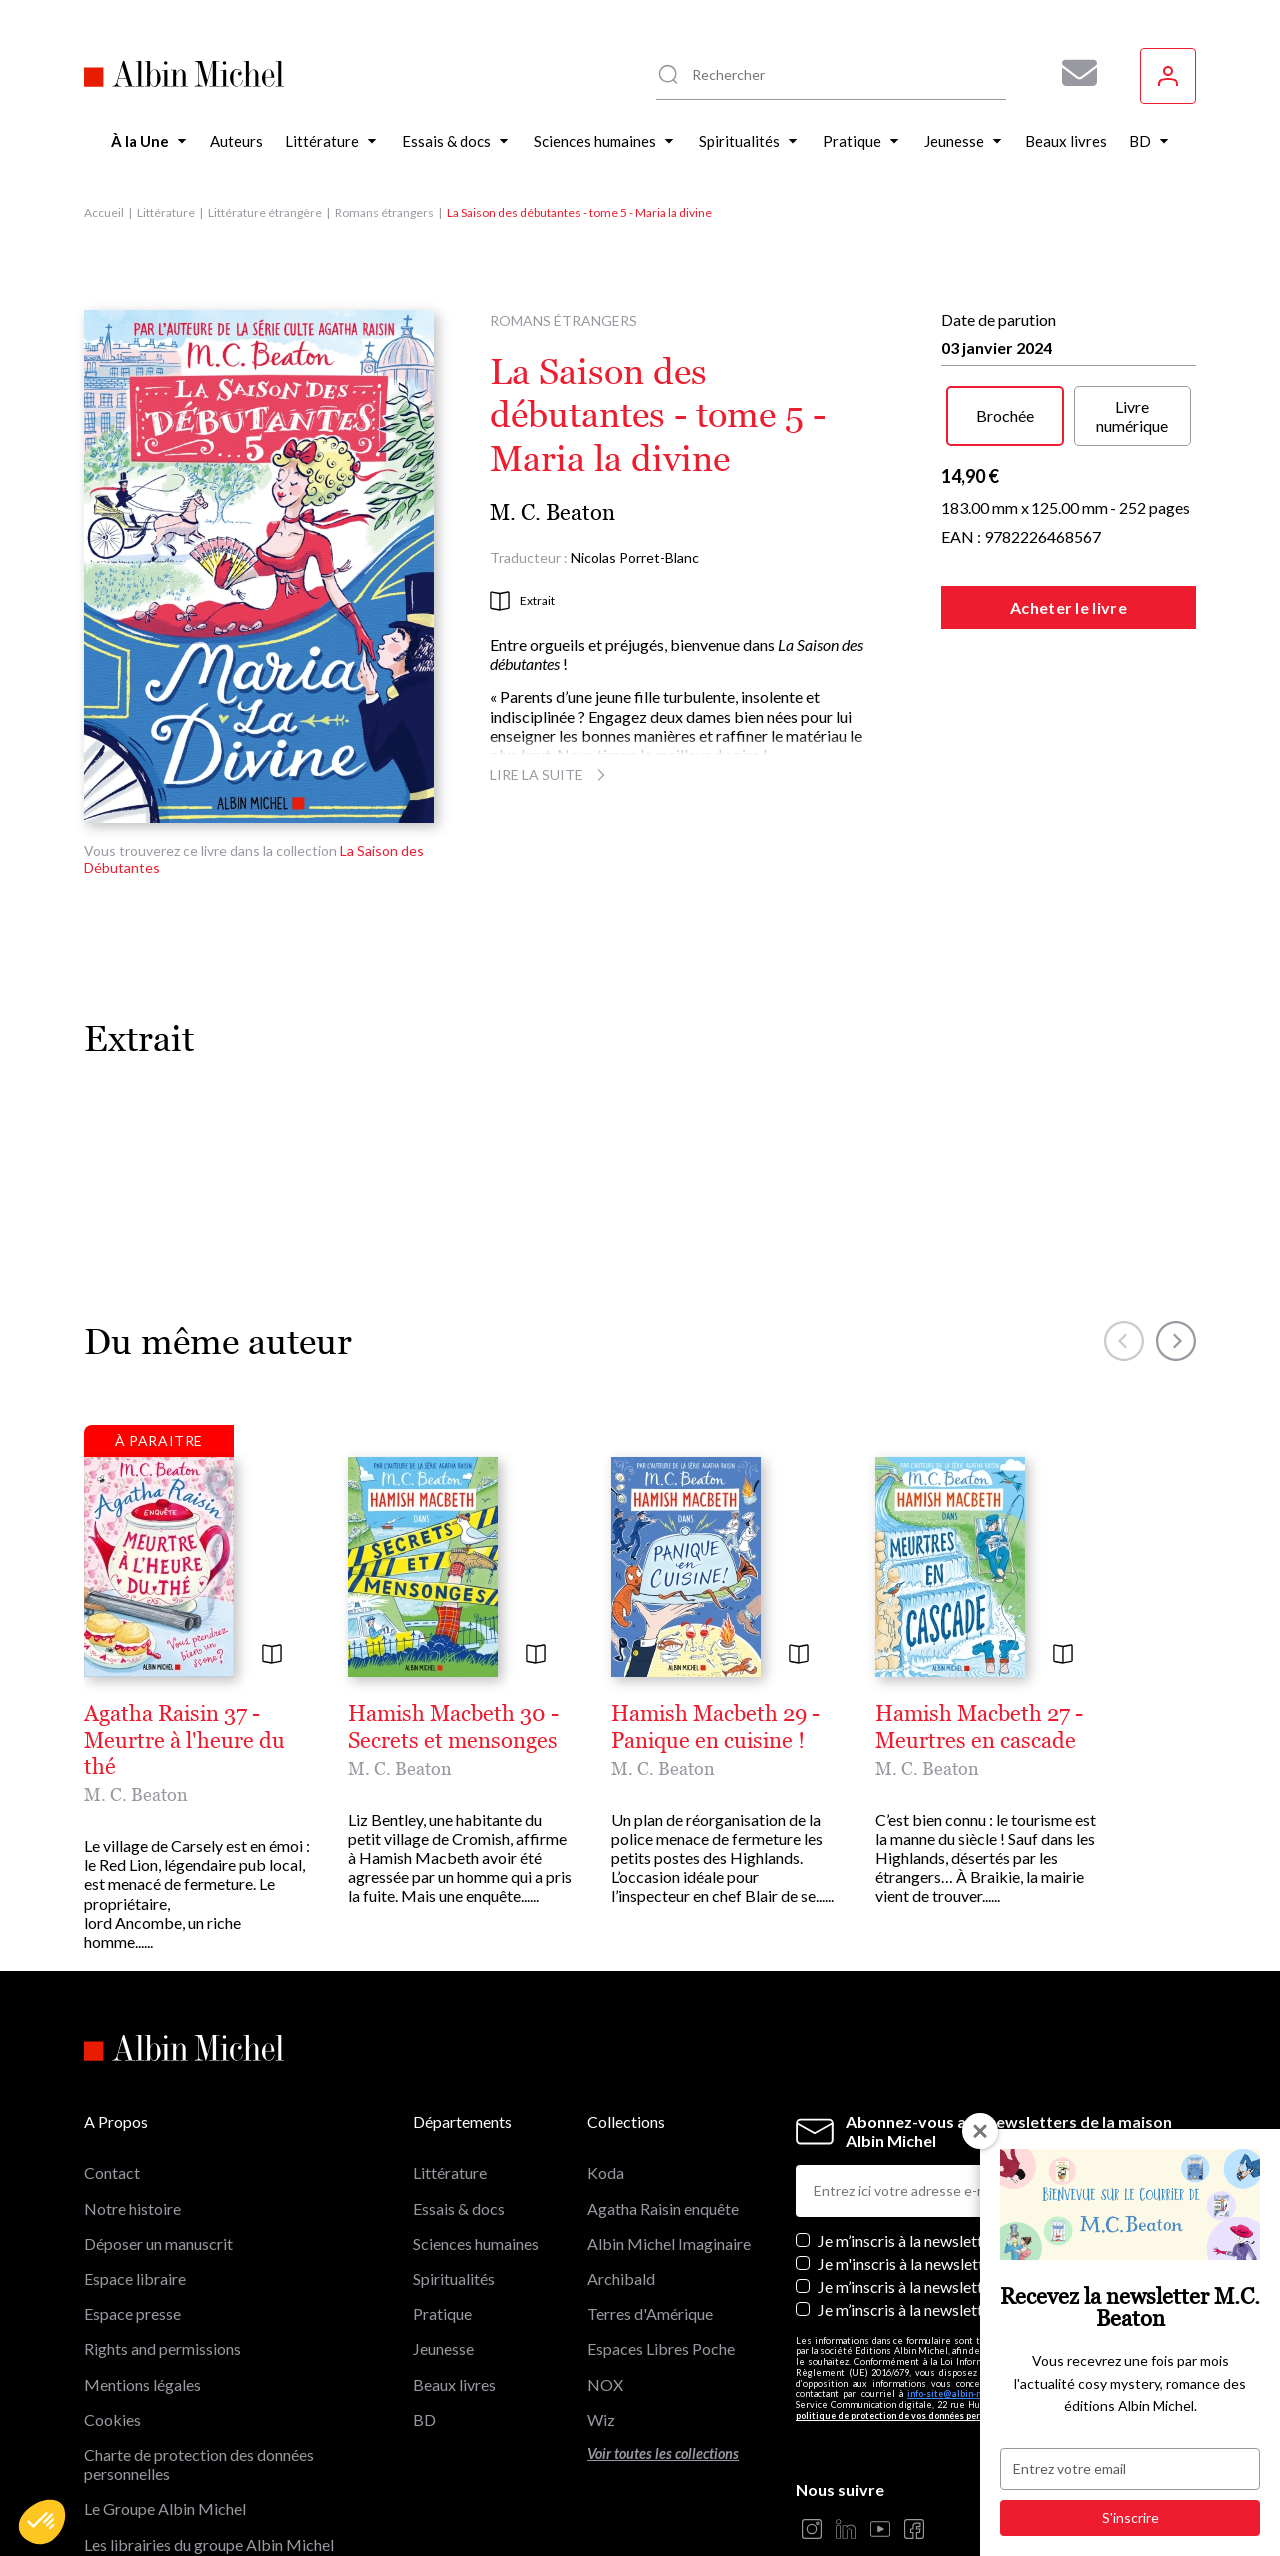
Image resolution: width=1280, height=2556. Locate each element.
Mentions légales (142, 2254)
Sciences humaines (476, 2113)
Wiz (601, 2289)
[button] (42, 2522)
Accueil (104, 212)
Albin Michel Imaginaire (166, 2449)
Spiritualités (454, 2149)
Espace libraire (135, 2149)
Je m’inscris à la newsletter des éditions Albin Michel (995, 2110)
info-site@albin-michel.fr (960, 2264)
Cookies (112, 2289)
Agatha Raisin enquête (663, 2078)
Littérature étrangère (265, 212)
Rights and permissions (162, 2219)
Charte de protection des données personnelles (199, 2334)
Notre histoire (132, 2078)
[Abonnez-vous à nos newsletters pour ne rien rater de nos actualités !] (1072, 73)
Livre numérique (1132, 416)
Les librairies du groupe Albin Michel (209, 2414)
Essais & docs (459, 2078)
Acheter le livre (1068, 607)
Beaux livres (454, 2254)
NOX (605, 2254)
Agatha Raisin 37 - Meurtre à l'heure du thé (293, 1714)
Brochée (1005, 415)
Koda (605, 2043)
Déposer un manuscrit (158, 2113)
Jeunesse (443, 2219)
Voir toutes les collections (663, 2323)
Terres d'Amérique (650, 2184)
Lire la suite (550, 774)
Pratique (442, 2184)
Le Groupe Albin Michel (165, 2379)
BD (424, 2289)
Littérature (166, 212)
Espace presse (132, 2184)
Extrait (522, 601)
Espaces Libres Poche (661, 2219)
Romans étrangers (384, 212)
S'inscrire (1130, 2517)
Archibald (621, 2149)
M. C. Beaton (552, 512)
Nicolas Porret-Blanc (635, 557)
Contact (112, 2043)
